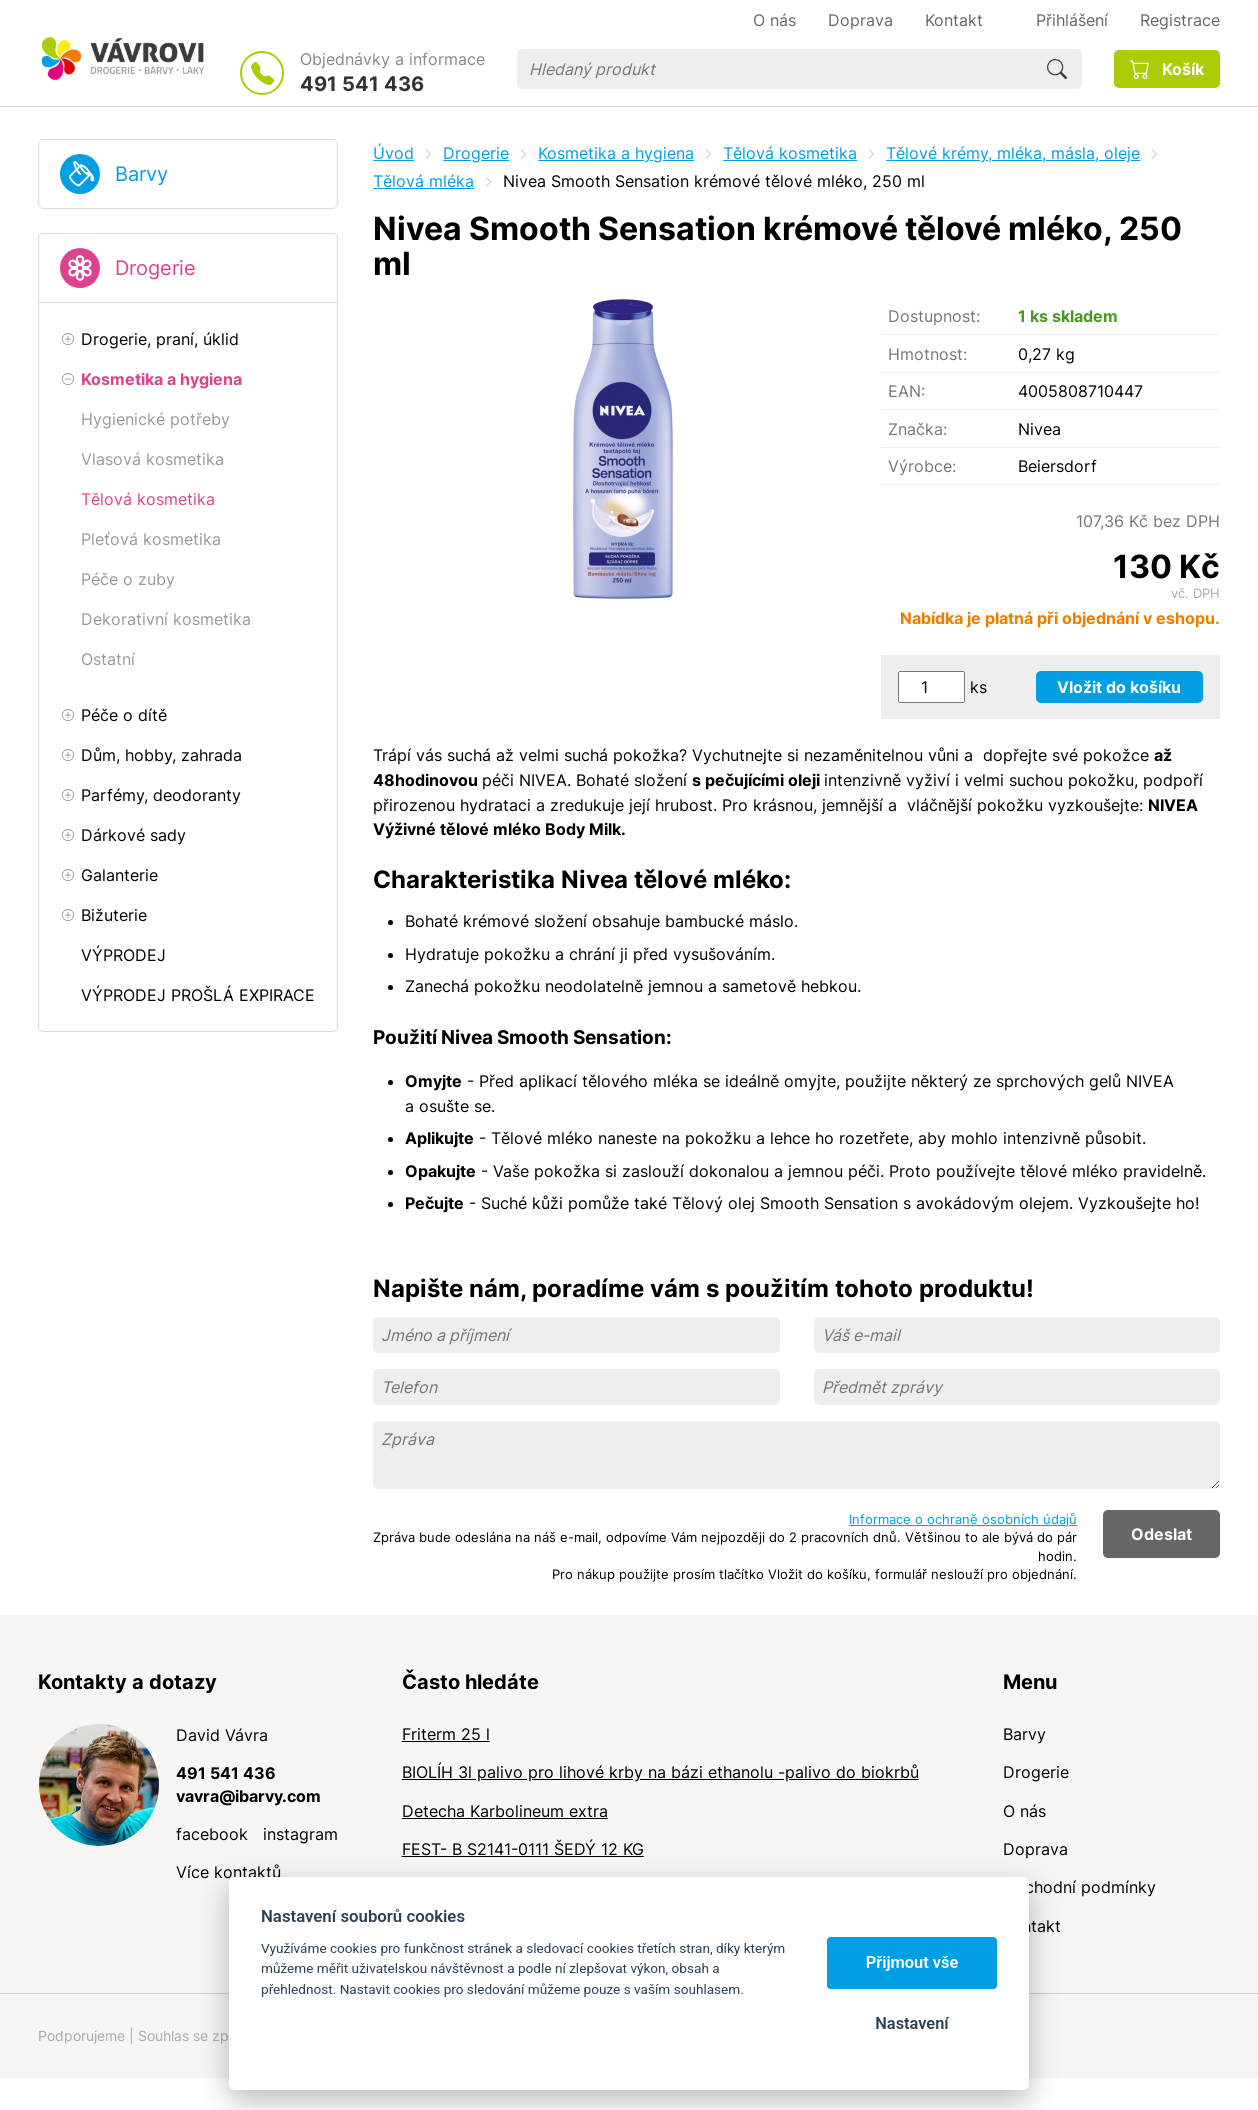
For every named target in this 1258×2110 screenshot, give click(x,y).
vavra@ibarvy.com (248, 1796)
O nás (1024, 1811)
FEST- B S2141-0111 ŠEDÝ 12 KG (523, 1849)
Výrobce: (922, 466)
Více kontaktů (228, 1872)
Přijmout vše (912, 1962)
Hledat (1057, 69)
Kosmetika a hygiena (616, 153)
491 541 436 (362, 84)
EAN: (906, 391)
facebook (212, 1834)
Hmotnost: (927, 354)
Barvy (141, 174)
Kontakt (1032, 1926)
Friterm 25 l (446, 1734)
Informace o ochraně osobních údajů (963, 1519)
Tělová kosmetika (790, 153)
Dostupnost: (934, 316)
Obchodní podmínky (1079, 1887)
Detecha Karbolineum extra (505, 1811)
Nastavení (911, 2023)
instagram (300, 1834)
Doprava (1035, 1849)
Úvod (393, 153)
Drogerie (155, 268)
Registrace (1180, 20)
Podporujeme (81, 2035)
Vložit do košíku (1119, 687)
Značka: (917, 429)
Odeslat (1161, 1534)
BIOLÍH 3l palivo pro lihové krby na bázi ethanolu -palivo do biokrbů (660, 1772)
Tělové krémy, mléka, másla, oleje (1013, 153)
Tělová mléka (423, 181)
